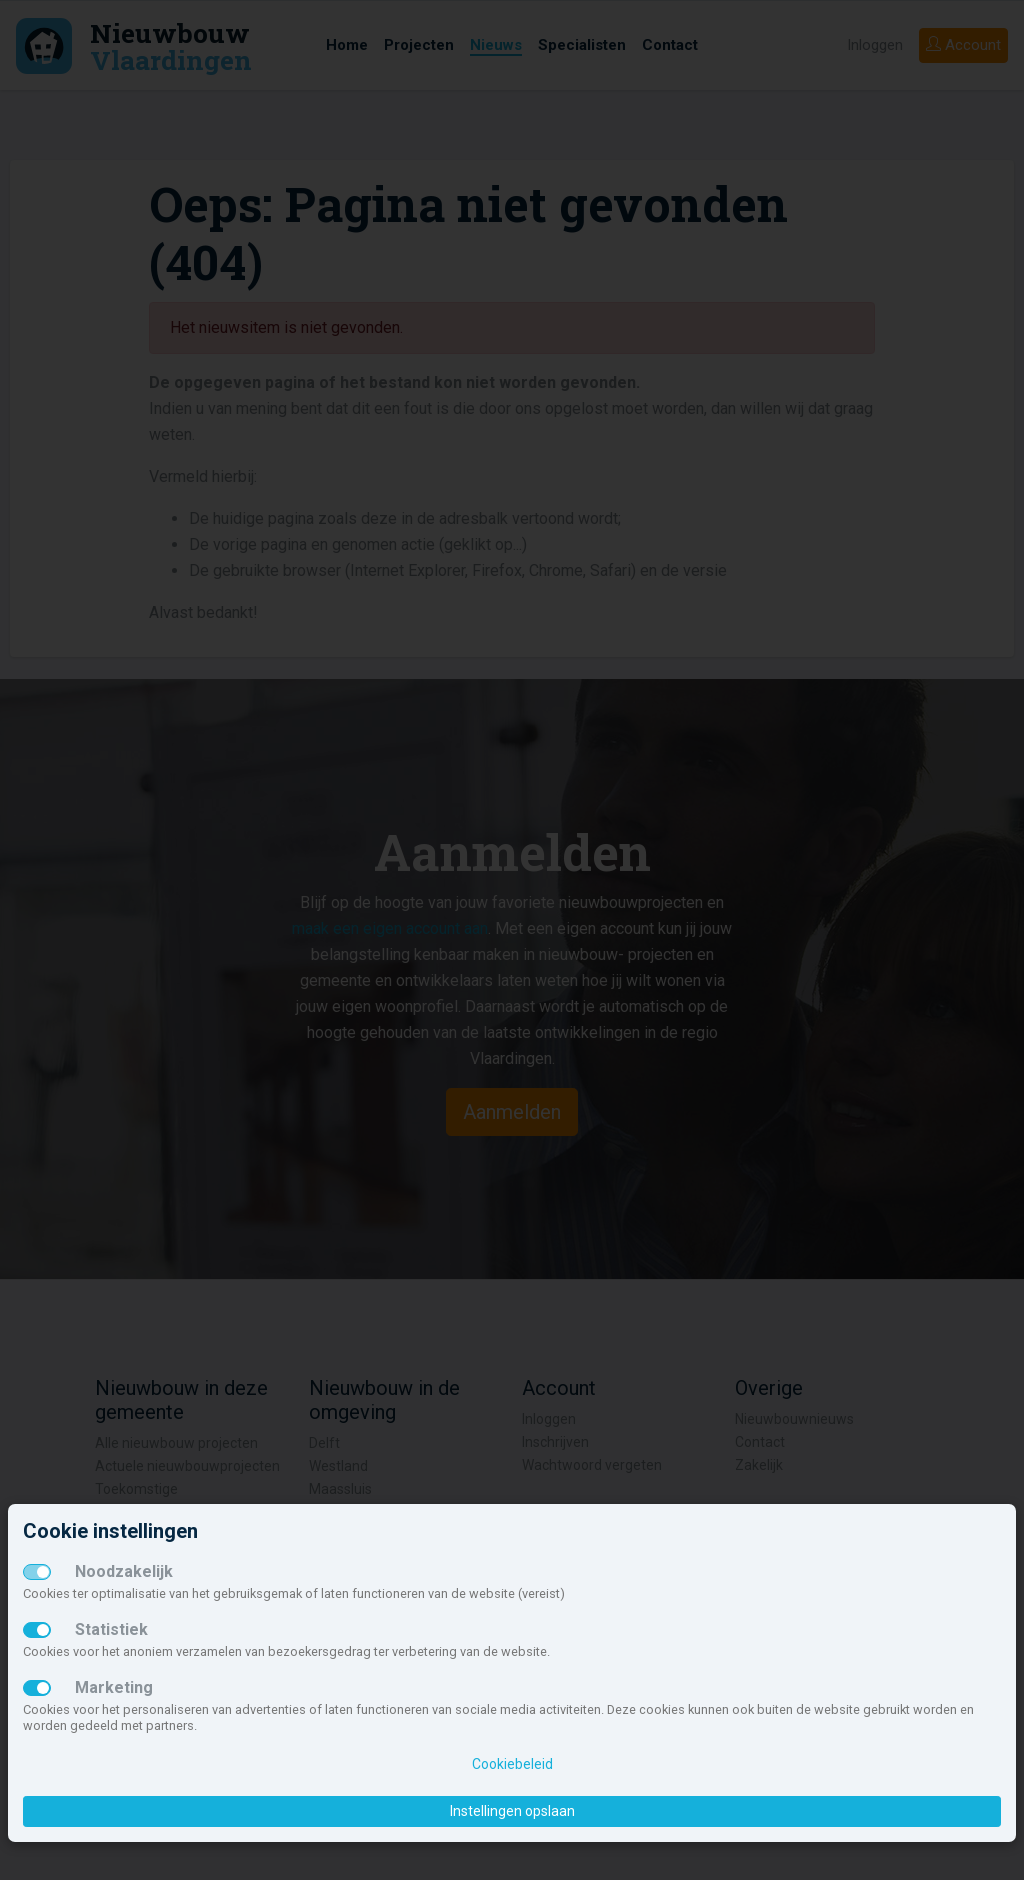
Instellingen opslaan (512, 1811)
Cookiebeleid (512, 1764)
